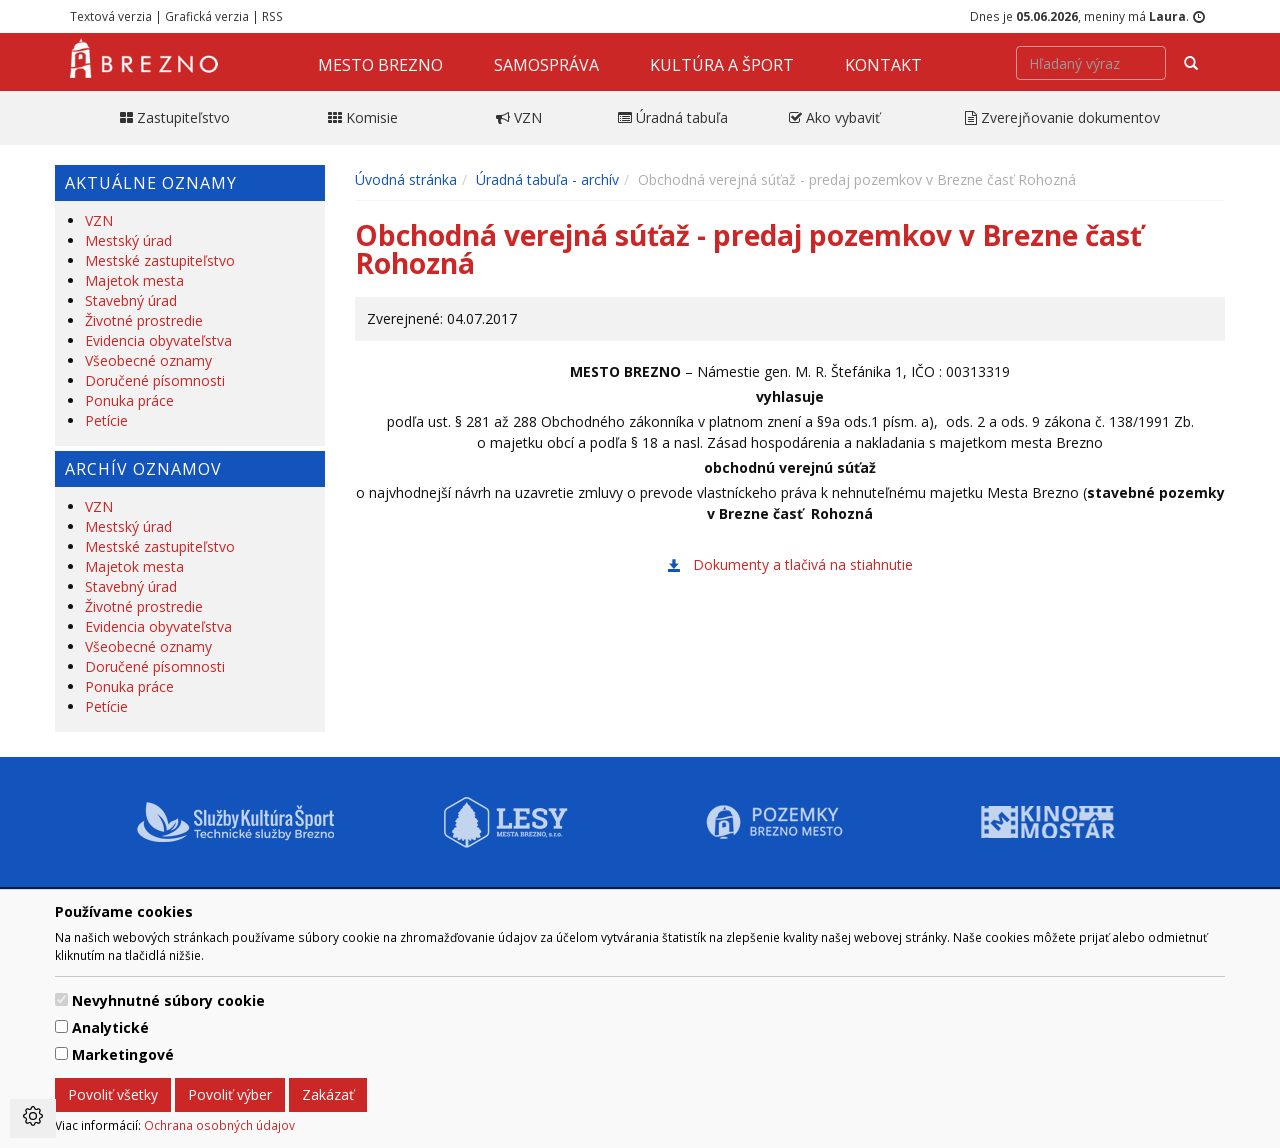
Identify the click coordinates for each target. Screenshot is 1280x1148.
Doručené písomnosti (155, 380)
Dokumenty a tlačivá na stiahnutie (803, 564)
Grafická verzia (207, 16)
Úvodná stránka (406, 179)
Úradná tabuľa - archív (547, 179)
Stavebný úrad (131, 300)
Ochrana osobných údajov (219, 1125)
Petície (106, 420)
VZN (99, 220)
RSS (272, 16)
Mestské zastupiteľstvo (160, 260)
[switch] (61, 999)
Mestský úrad (128, 240)
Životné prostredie (144, 320)
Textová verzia (111, 16)
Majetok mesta (134, 280)
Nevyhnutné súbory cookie (168, 1000)
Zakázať (328, 1094)
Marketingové (123, 1054)
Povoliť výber (230, 1094)
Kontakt (883, 65)
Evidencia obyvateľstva (158, 340)
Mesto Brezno (380, 65)
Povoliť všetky (113, 1094)
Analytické (110, 1027)
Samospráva (546, 65)
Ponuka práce (129, 400)
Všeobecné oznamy (148, 360)
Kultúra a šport (722, 65)
